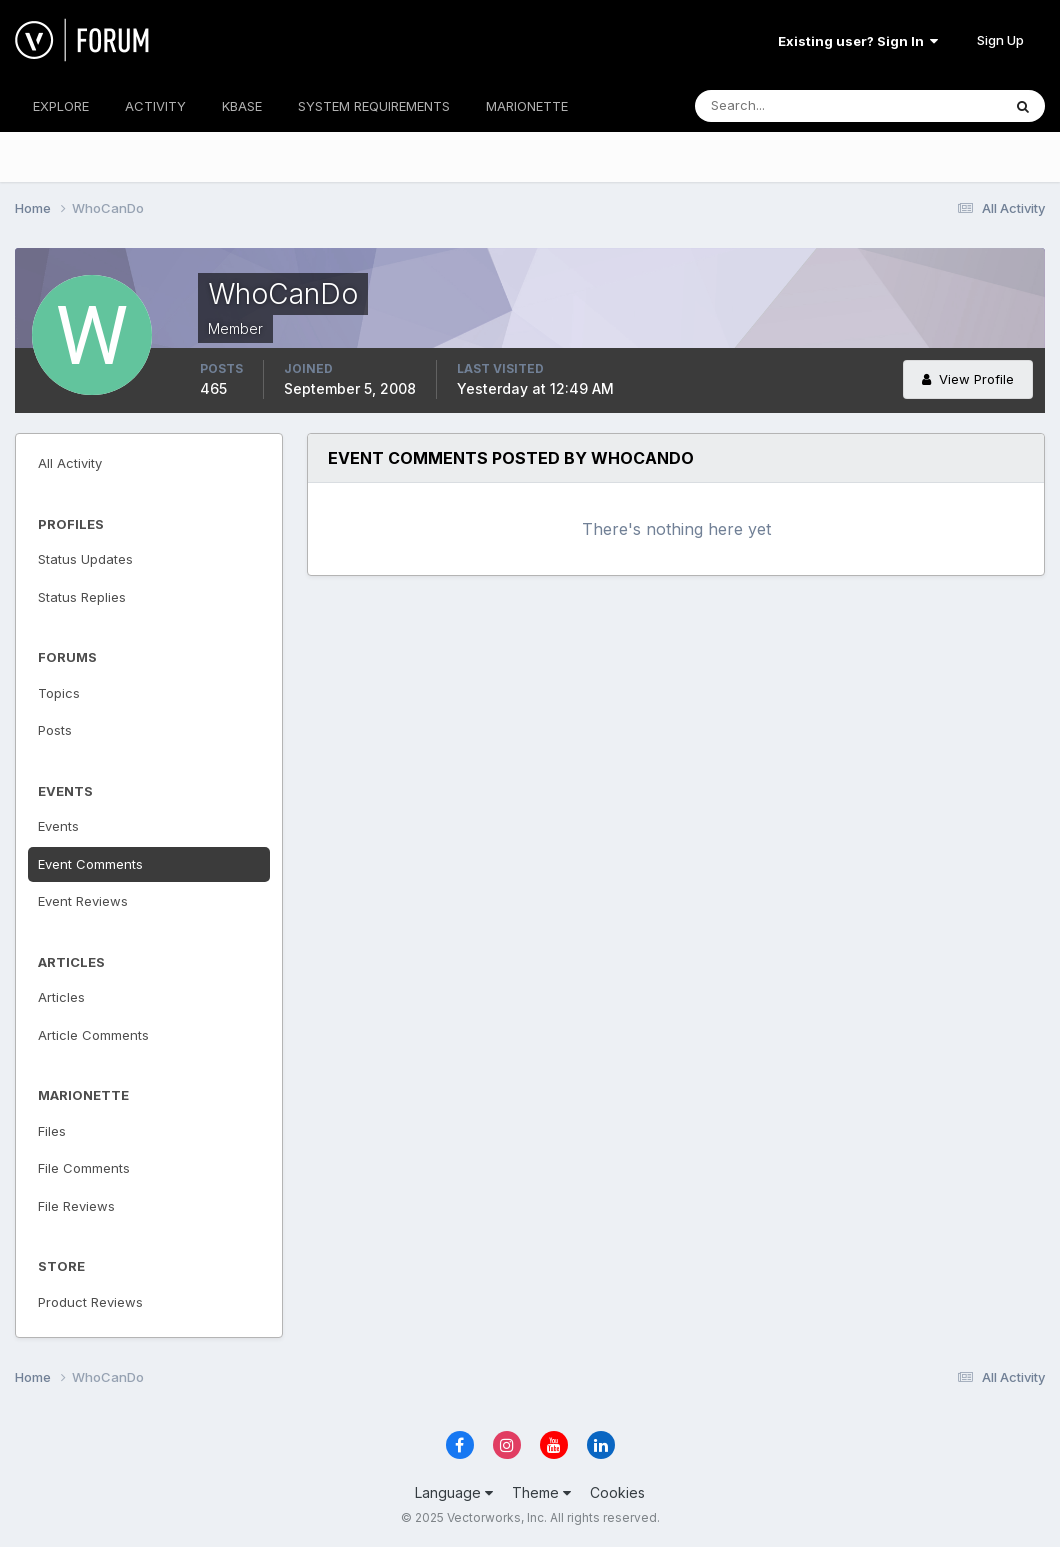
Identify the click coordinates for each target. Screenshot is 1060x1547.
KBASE (242, 106)
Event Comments (90, 864)
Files (52, 1131)
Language (454, 1492)
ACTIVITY (155, 106)
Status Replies (82, 597)
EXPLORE (61, 106)
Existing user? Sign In (858, 41)
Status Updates (85, 559)
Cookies (617, 1492)
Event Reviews (83, 901)
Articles (61, 997)
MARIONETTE (527, 106)
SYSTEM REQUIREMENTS (374, 106)
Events (58, 826)
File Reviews (76, 1206)
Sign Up (1000, 40)
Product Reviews (90, 1302)
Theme (541, 1492)
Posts (55, 730)
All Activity (70, 463)
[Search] (783, 106)
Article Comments (93, 1035)
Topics (59, 693)
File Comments (84, 1168)
